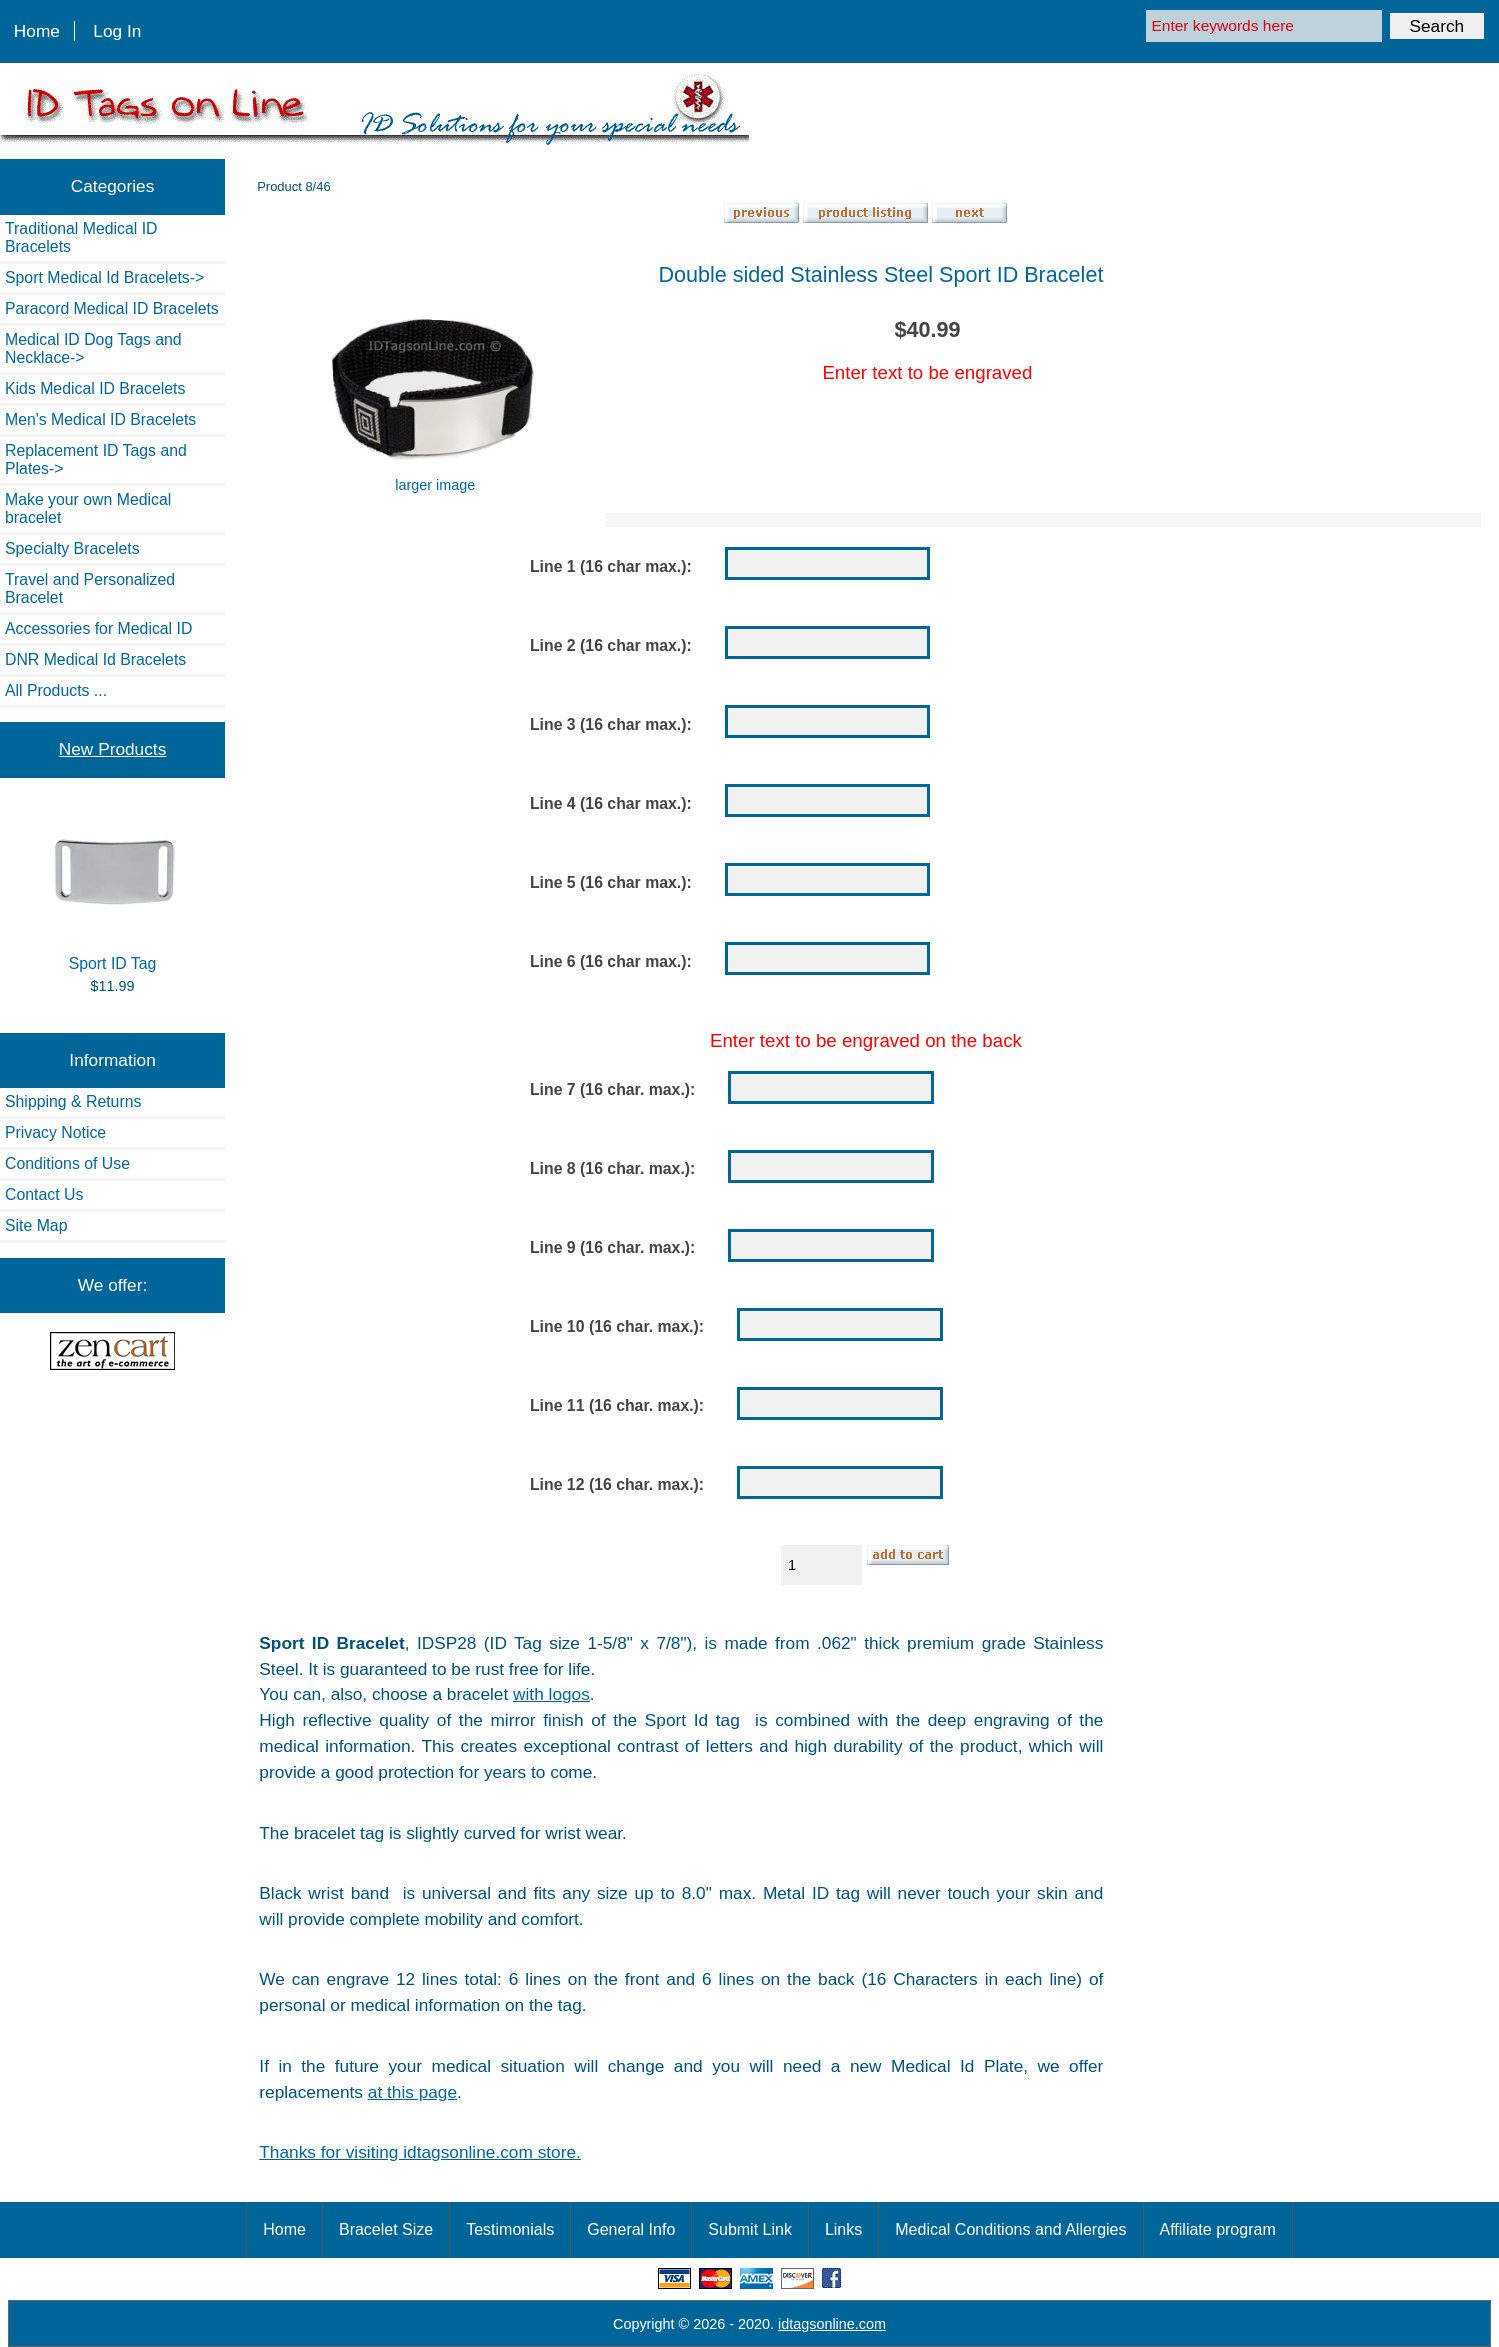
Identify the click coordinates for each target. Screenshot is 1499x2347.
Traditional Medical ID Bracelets (81, 237)
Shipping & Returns (73, 1101)
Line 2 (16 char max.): (611, 645)
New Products (112, 749)
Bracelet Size (386, 2229)
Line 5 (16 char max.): (611, 882)
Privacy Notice (55, 1132)
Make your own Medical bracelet (88, 508)
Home (37, 31)
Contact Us (44, 1194)
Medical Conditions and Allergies (1010, 2229)
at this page (412, 2092)
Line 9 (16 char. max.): (612, 1247)
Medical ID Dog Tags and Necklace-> (93, 348)
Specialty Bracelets (72, 548)
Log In (117, 31)
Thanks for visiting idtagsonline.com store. (419, 2152)
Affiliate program (1218, 2229)
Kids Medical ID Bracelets (95, 388)
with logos (551, 1694)
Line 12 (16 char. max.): (617, 1484)
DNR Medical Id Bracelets (95, 659)
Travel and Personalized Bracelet (90, 588)
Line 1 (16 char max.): (611, 566)
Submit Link (750, 2229)
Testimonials (510, 2229)
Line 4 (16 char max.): (611, 803)
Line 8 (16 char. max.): (612, 1168)
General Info (631, 2229)
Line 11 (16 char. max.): (617, 1405)
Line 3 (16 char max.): (611, 724)
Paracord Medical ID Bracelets (112, 308)
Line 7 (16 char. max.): (612, 1089)
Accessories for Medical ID (98, 628)
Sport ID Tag (113, 891)
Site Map (36, 1225)
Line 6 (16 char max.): (611, 961)
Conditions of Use (67, 1163)
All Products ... (56, 690)
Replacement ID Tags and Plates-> (96, 459)
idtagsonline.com (832, 2324)
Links (843, 2229)
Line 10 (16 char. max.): (617, 1326)
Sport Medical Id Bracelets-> (104, 277)
